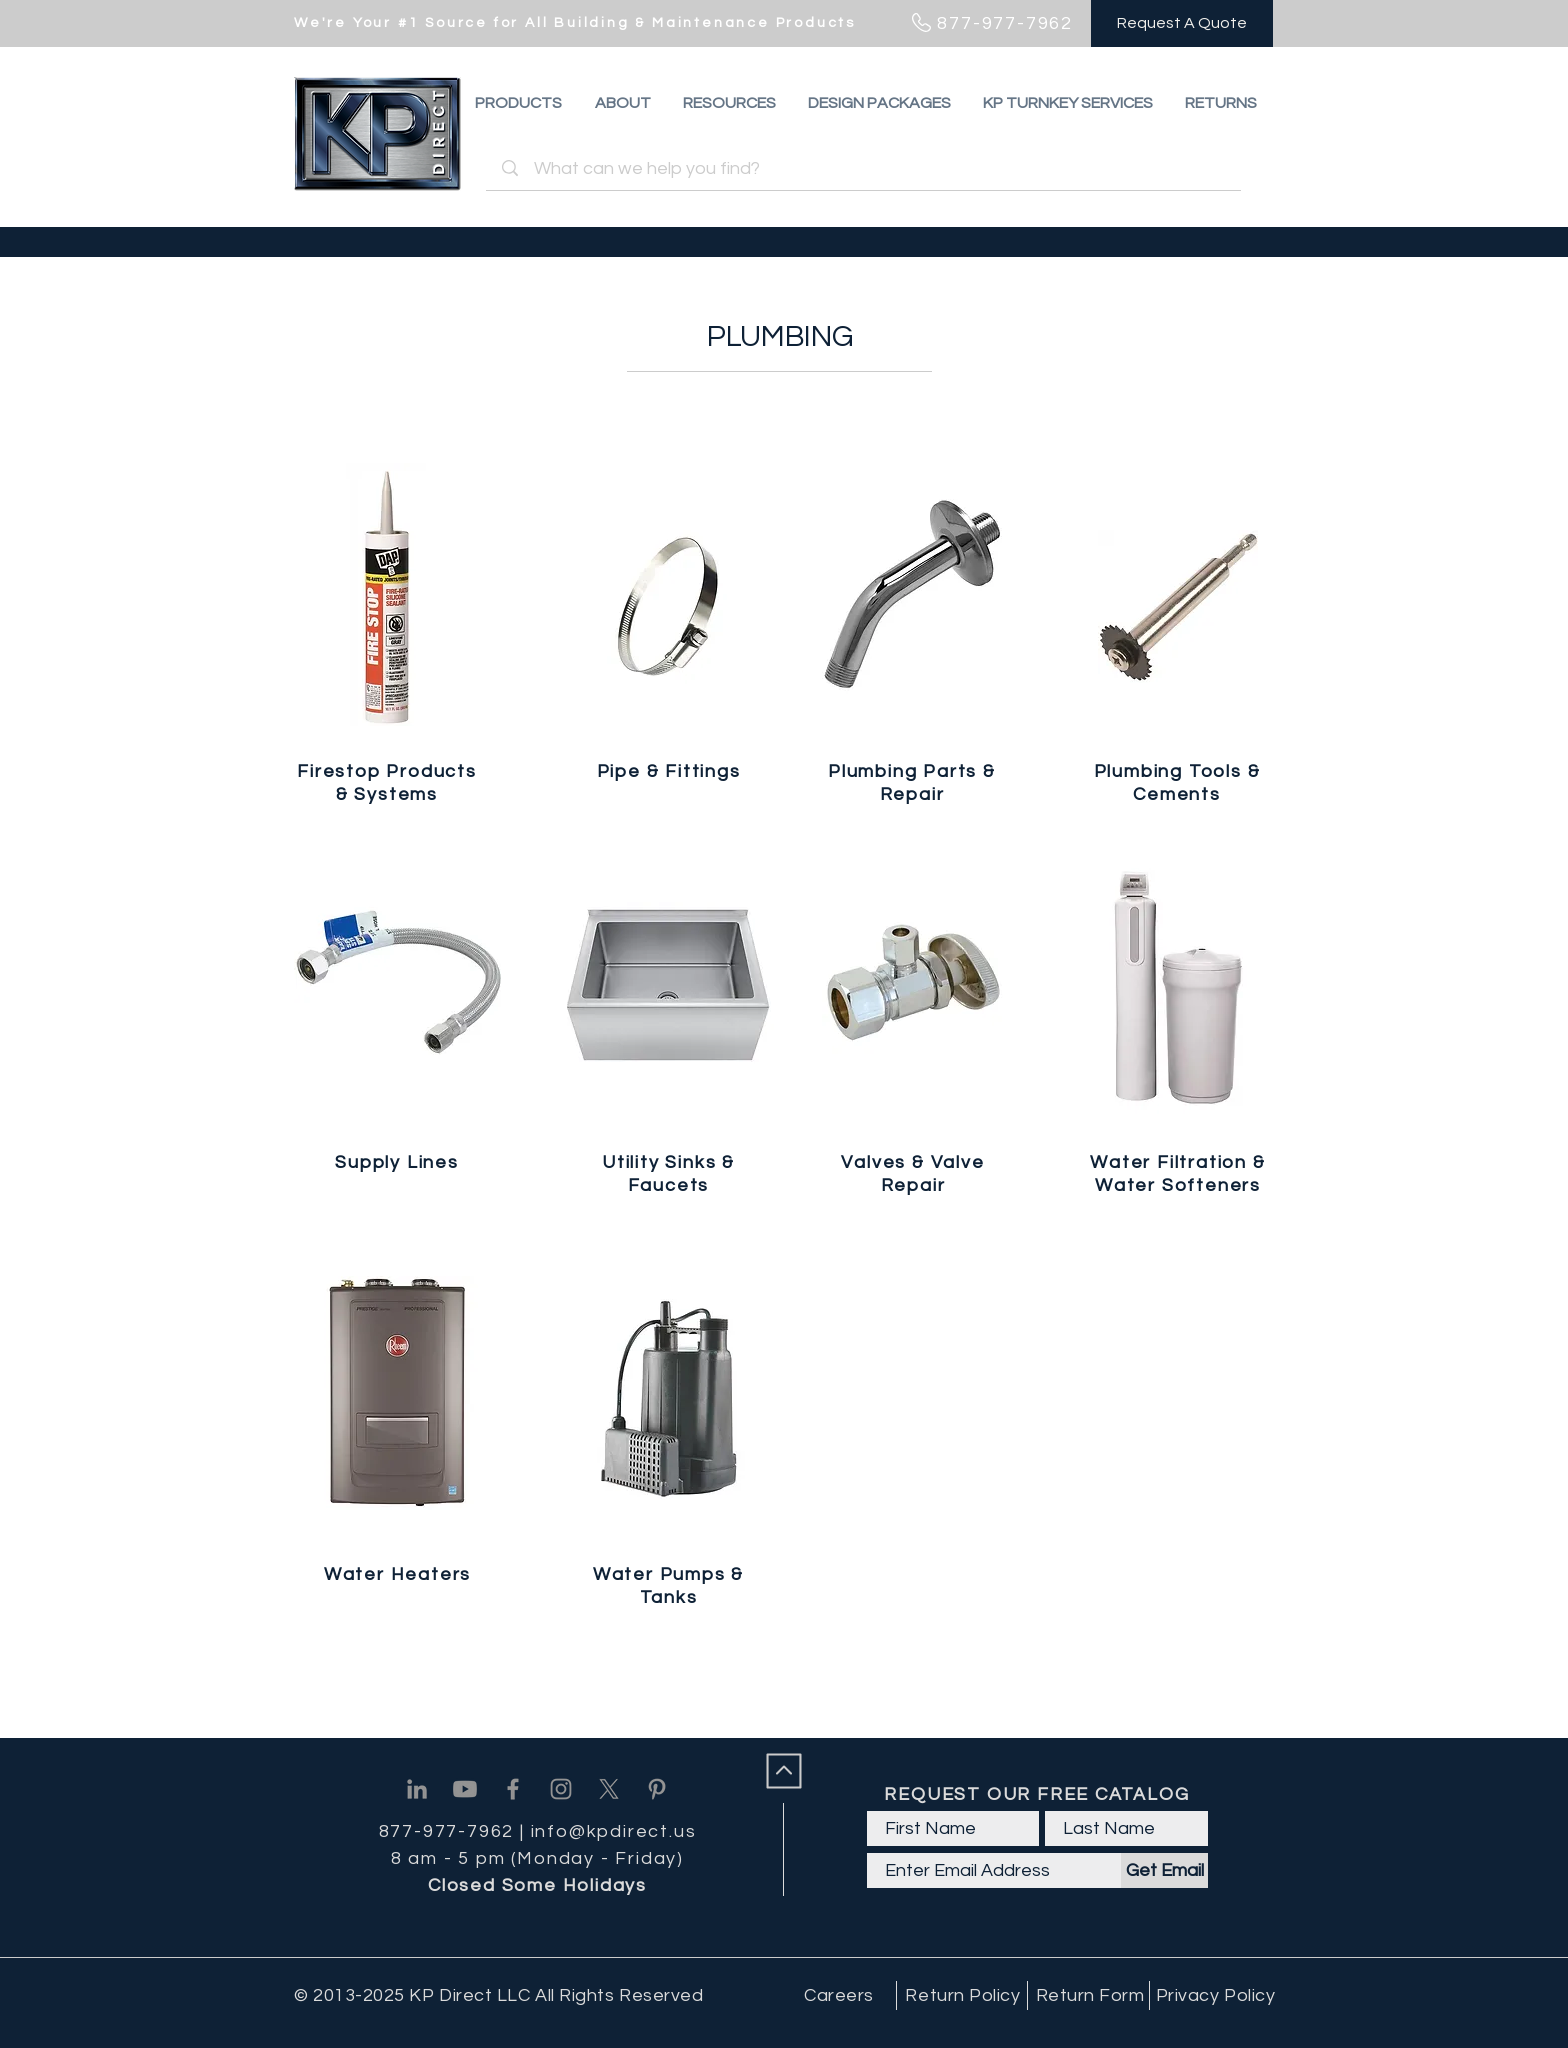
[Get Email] (1164, 1870)
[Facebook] (513, 1789)
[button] (1221, 103)
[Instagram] (561, 1789)
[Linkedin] (417, 1789)
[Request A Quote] (1182, 23)
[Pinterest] (657, 1789)
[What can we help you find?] (866, 168)
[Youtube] (465, 1789)
